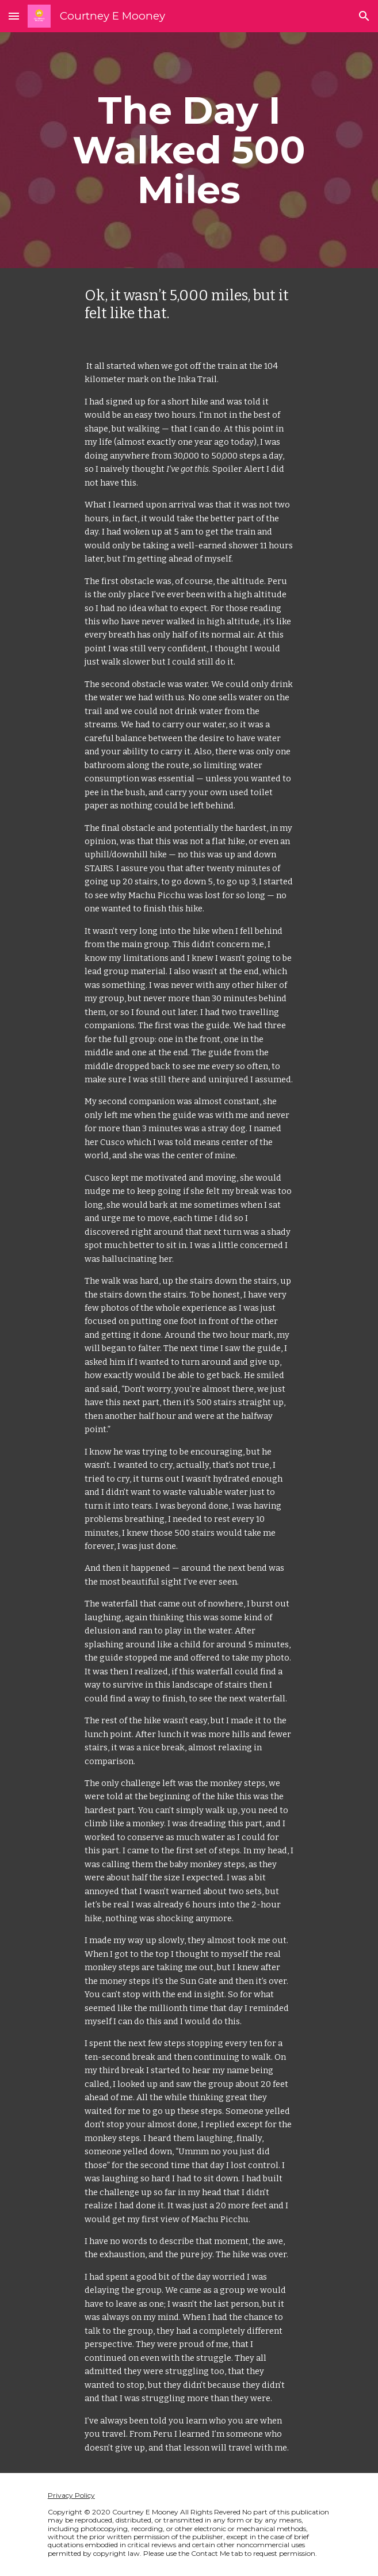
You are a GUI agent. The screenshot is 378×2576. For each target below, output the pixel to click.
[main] (189, 150)
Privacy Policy (71, 2495)
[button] (14, 16)
